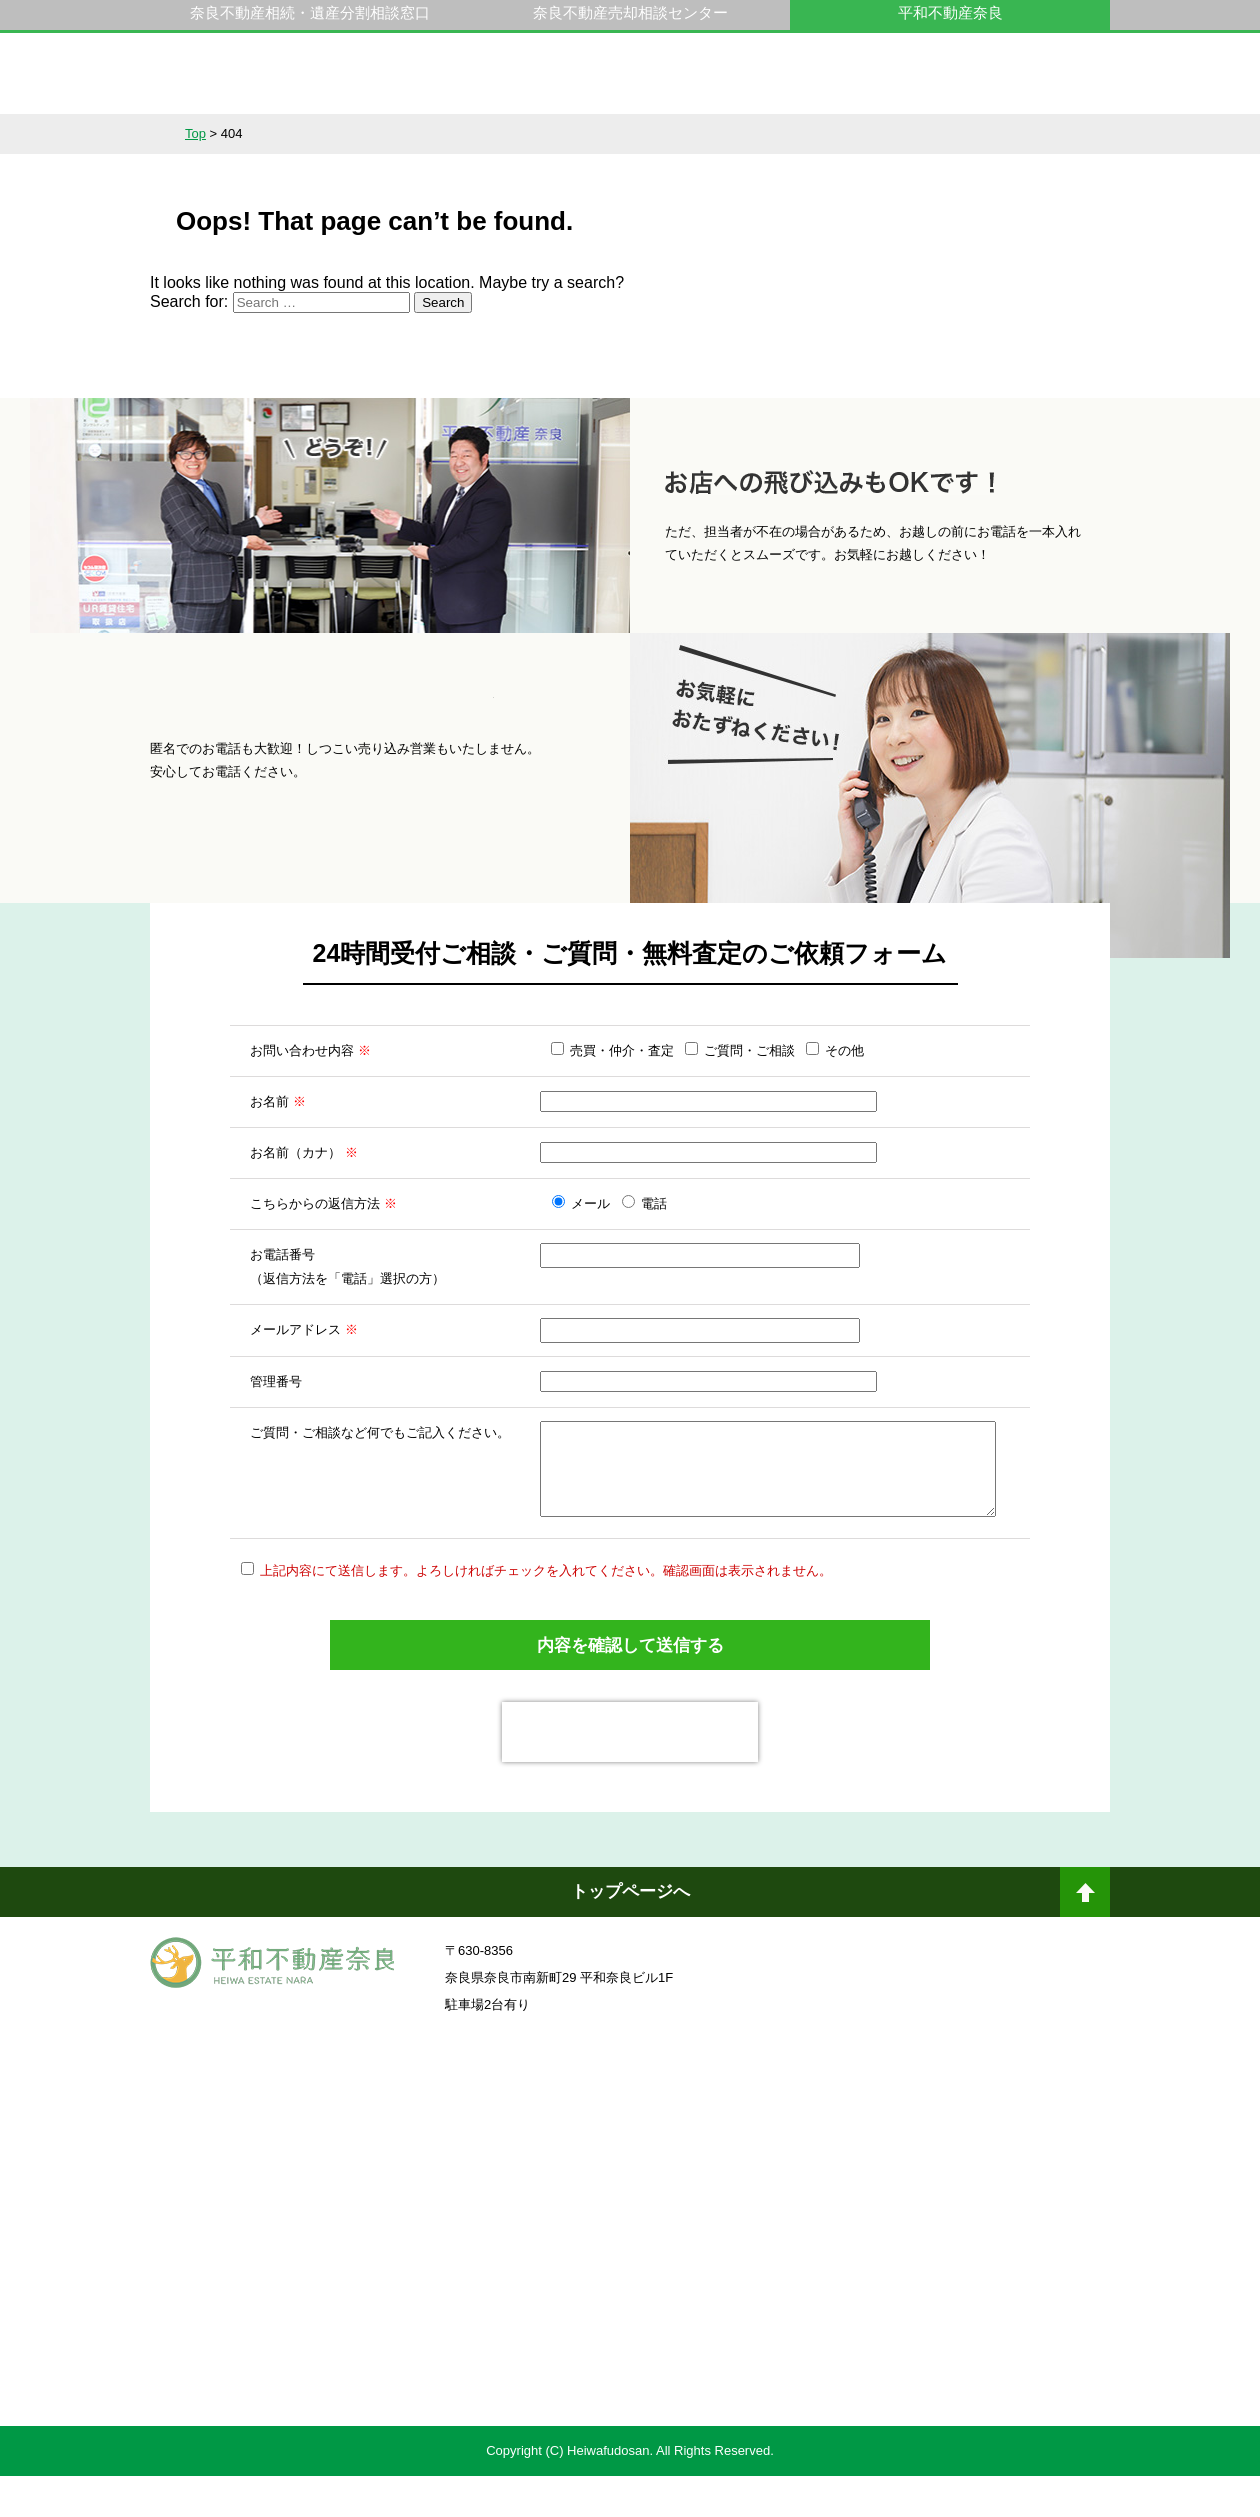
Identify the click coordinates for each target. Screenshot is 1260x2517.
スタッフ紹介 (767, 134)
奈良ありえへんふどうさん (385, 2152)
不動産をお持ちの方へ (630, 134)
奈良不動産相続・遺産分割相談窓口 (310, 12)
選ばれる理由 (493, 134)
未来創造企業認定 (875, 2262)
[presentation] (630, 1773)
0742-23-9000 (898, 83)
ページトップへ (1085, 1941)
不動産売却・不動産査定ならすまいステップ (384, 2387)
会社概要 (904, 134)
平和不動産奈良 (273, 83)
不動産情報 (219, 134)
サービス (356, 134)
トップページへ (630, 1932)
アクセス (1041, 134)
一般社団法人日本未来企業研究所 (385, 2262)
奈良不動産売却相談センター (630, 12)
